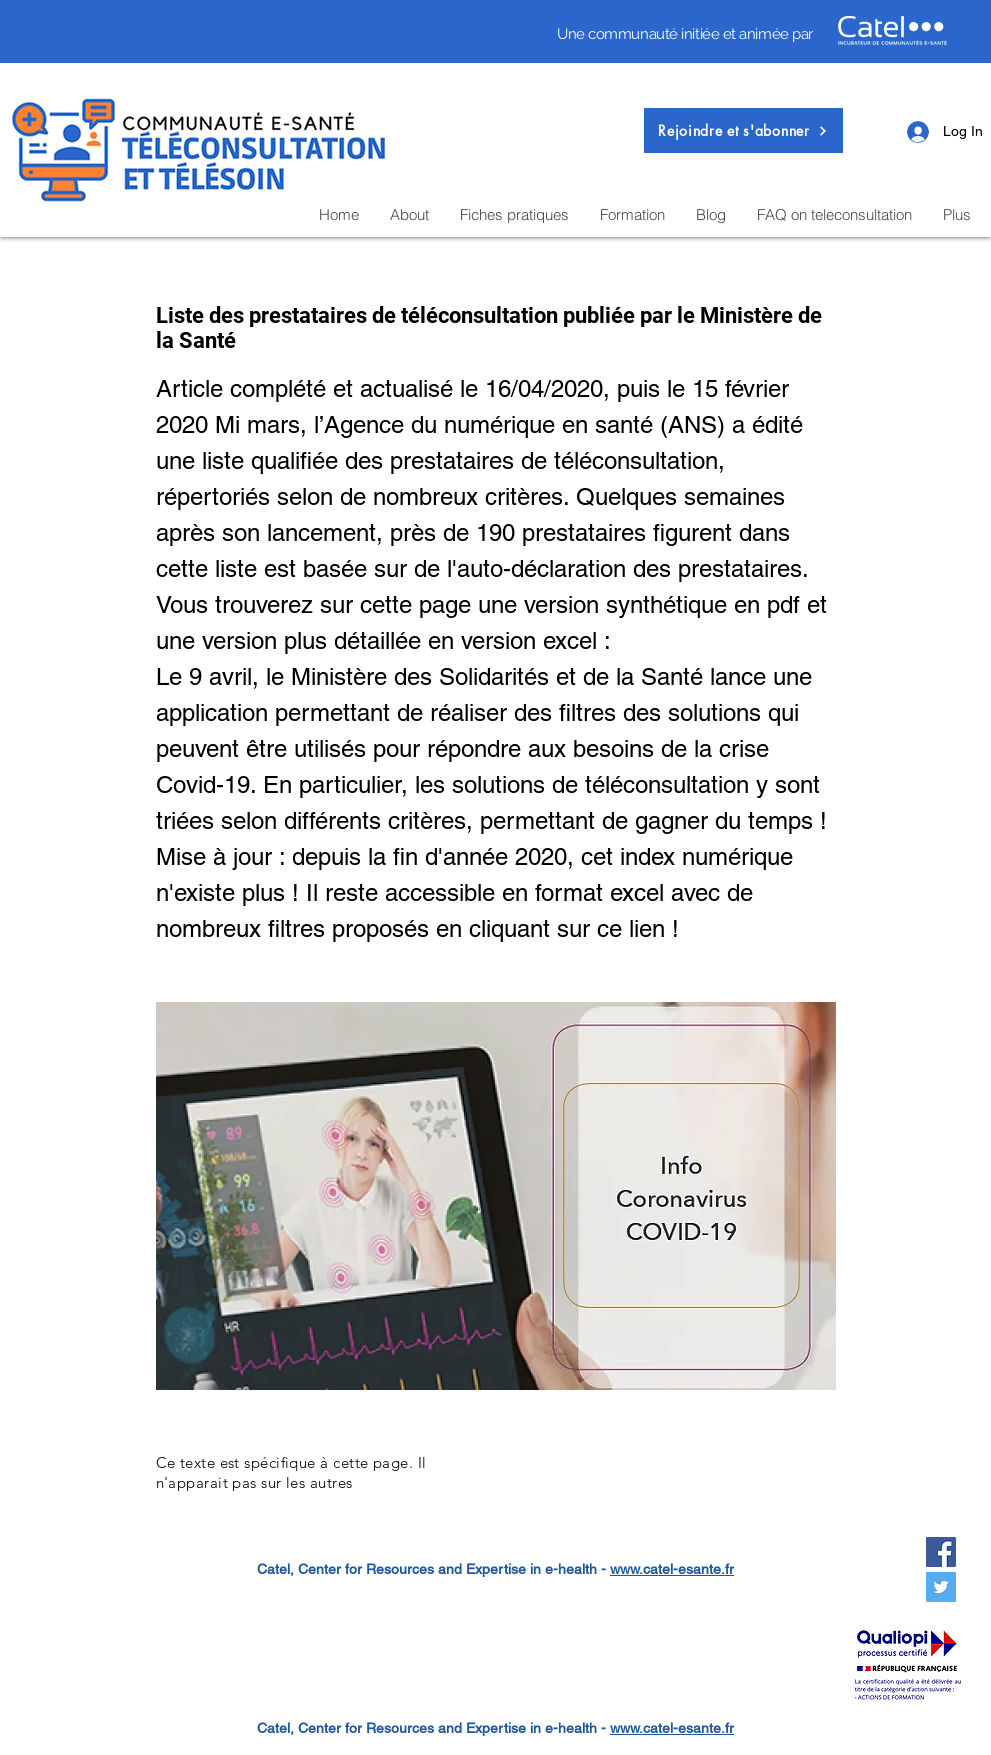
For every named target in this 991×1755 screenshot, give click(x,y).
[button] (743, 130)
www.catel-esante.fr (672, 1569)
